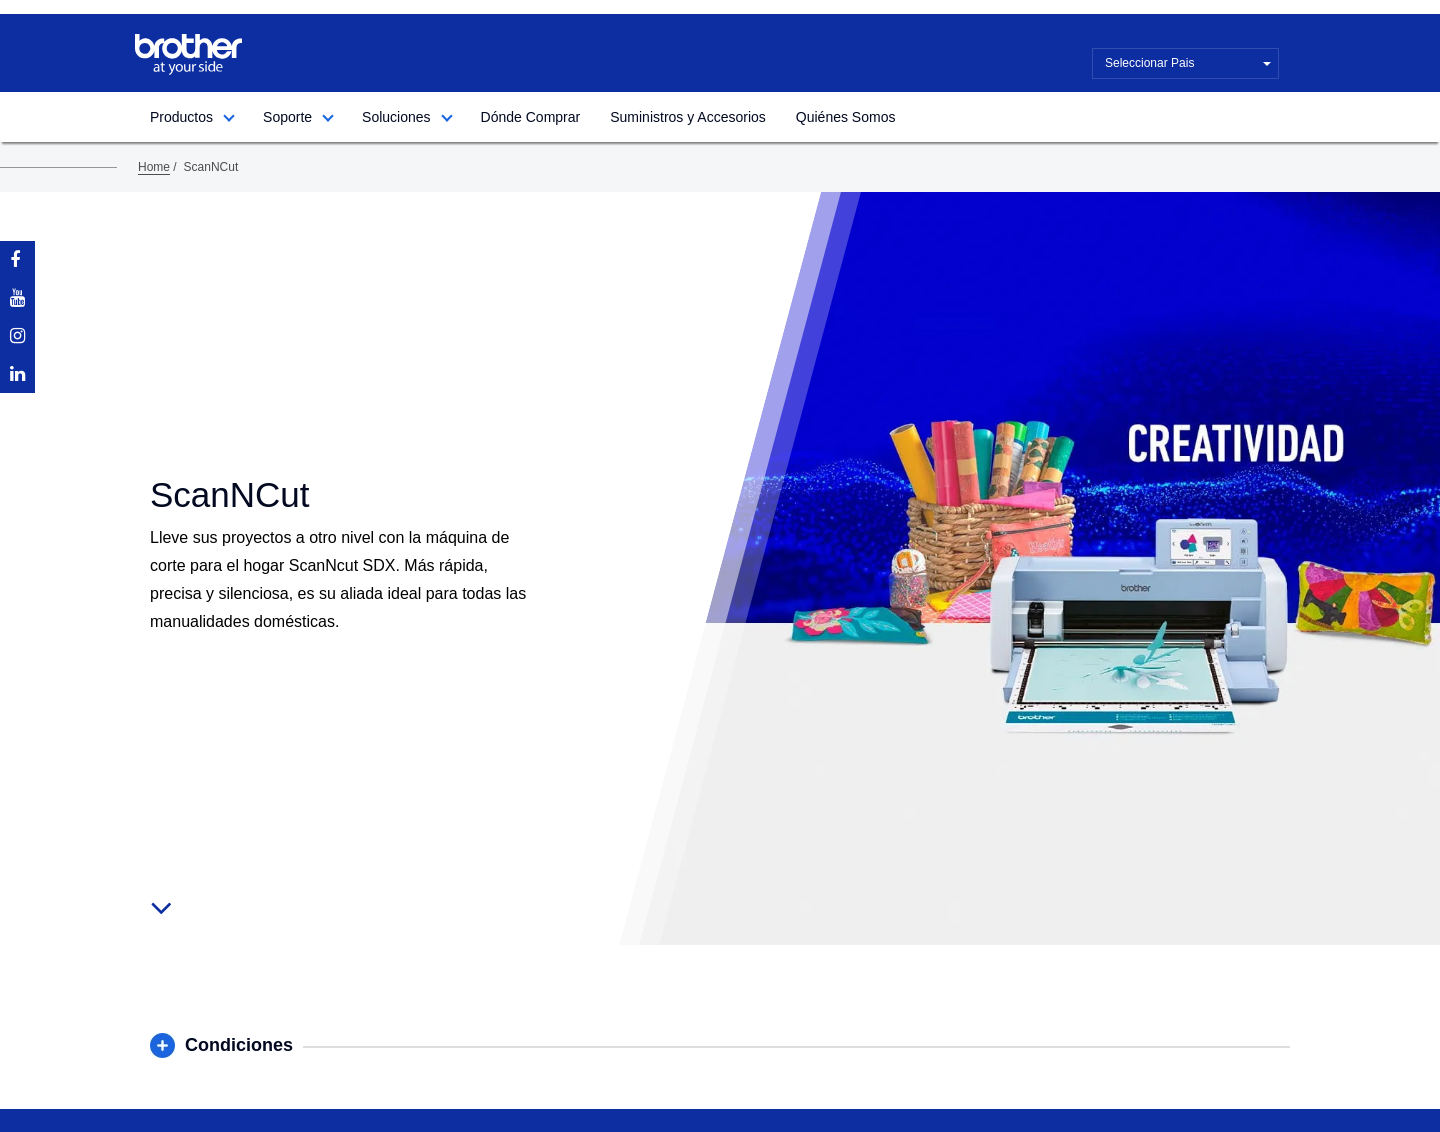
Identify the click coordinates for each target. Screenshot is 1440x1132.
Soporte (287, 117)
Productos (181, 117)
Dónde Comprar (531, 117)
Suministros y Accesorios (688, 117)
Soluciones (396, 117)
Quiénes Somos (846, 117)
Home (154, 167)
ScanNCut (211, 167)
